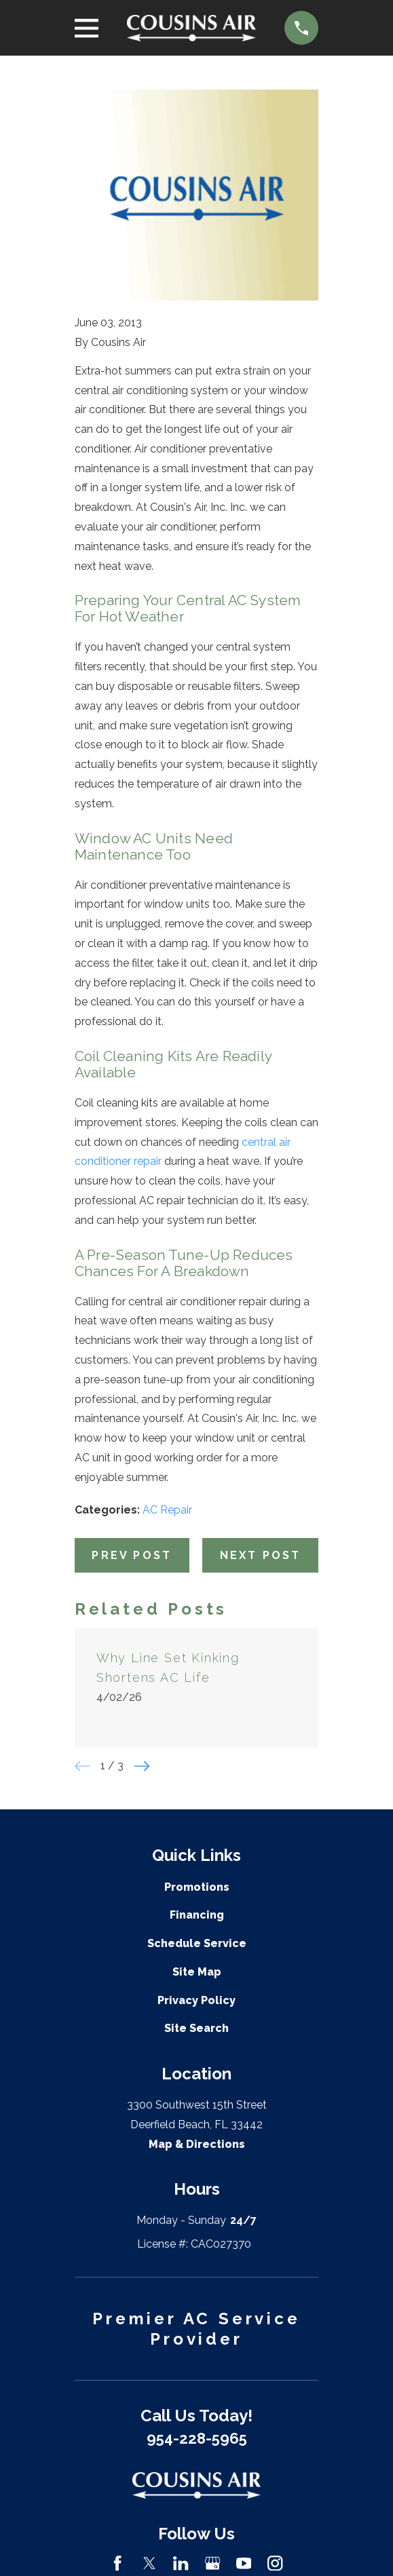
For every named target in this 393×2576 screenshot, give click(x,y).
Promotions (196, 1887)
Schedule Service (196, 1943)
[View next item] (141, 1765)
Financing (197, 1914)
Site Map (196, 1971)
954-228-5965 (197, 2438)
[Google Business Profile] (212, 2563)
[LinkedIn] (180, 2563)
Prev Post (132, 1555)
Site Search (196, 2028)
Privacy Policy (196, 2000)
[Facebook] (117, 2563)
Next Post (260, 1555)
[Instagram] (274, 2563)
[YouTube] (243, 2563)
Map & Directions (197, 2144)
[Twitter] (149, 2563)
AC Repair (167, 1509)
